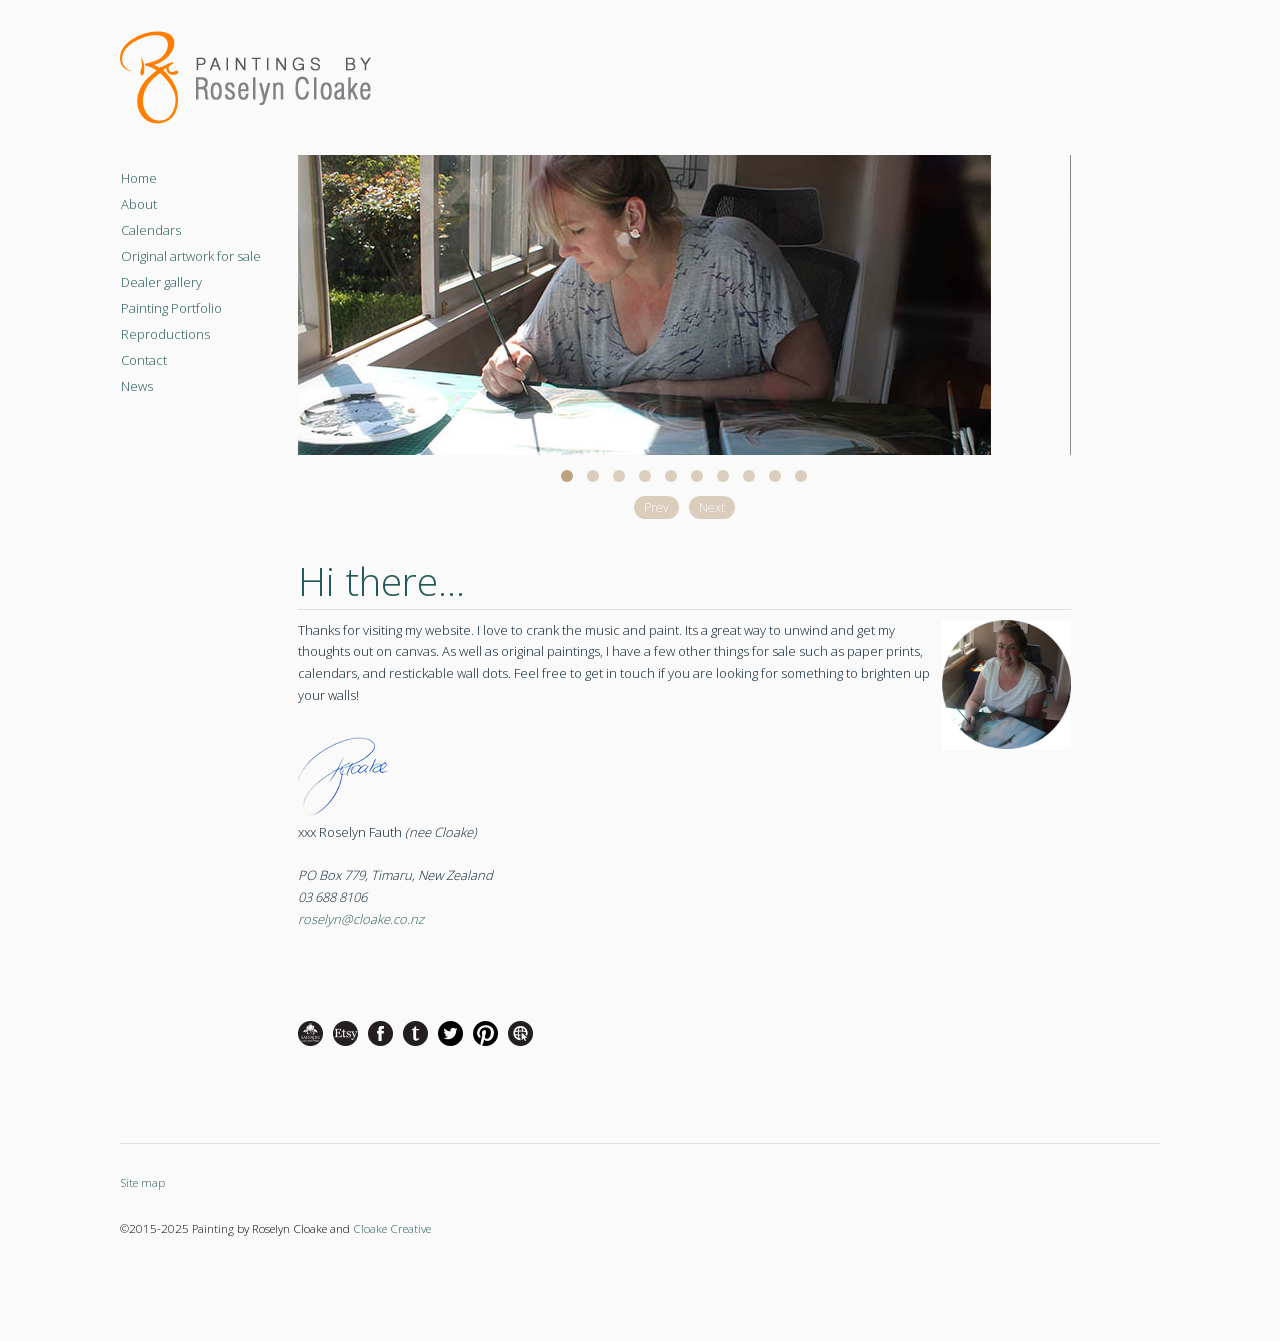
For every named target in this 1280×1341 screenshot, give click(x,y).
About (139, 204)
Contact (144, 360)
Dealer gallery (161, 282)
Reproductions (165, 334)
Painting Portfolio (171, 308)
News (137, 386)
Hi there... (381, 580)
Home (139, 178)
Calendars (151, 230)
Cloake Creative (392, 1228)
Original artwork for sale (191, 256)
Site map (142, 1182)
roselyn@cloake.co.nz (361, 919)
